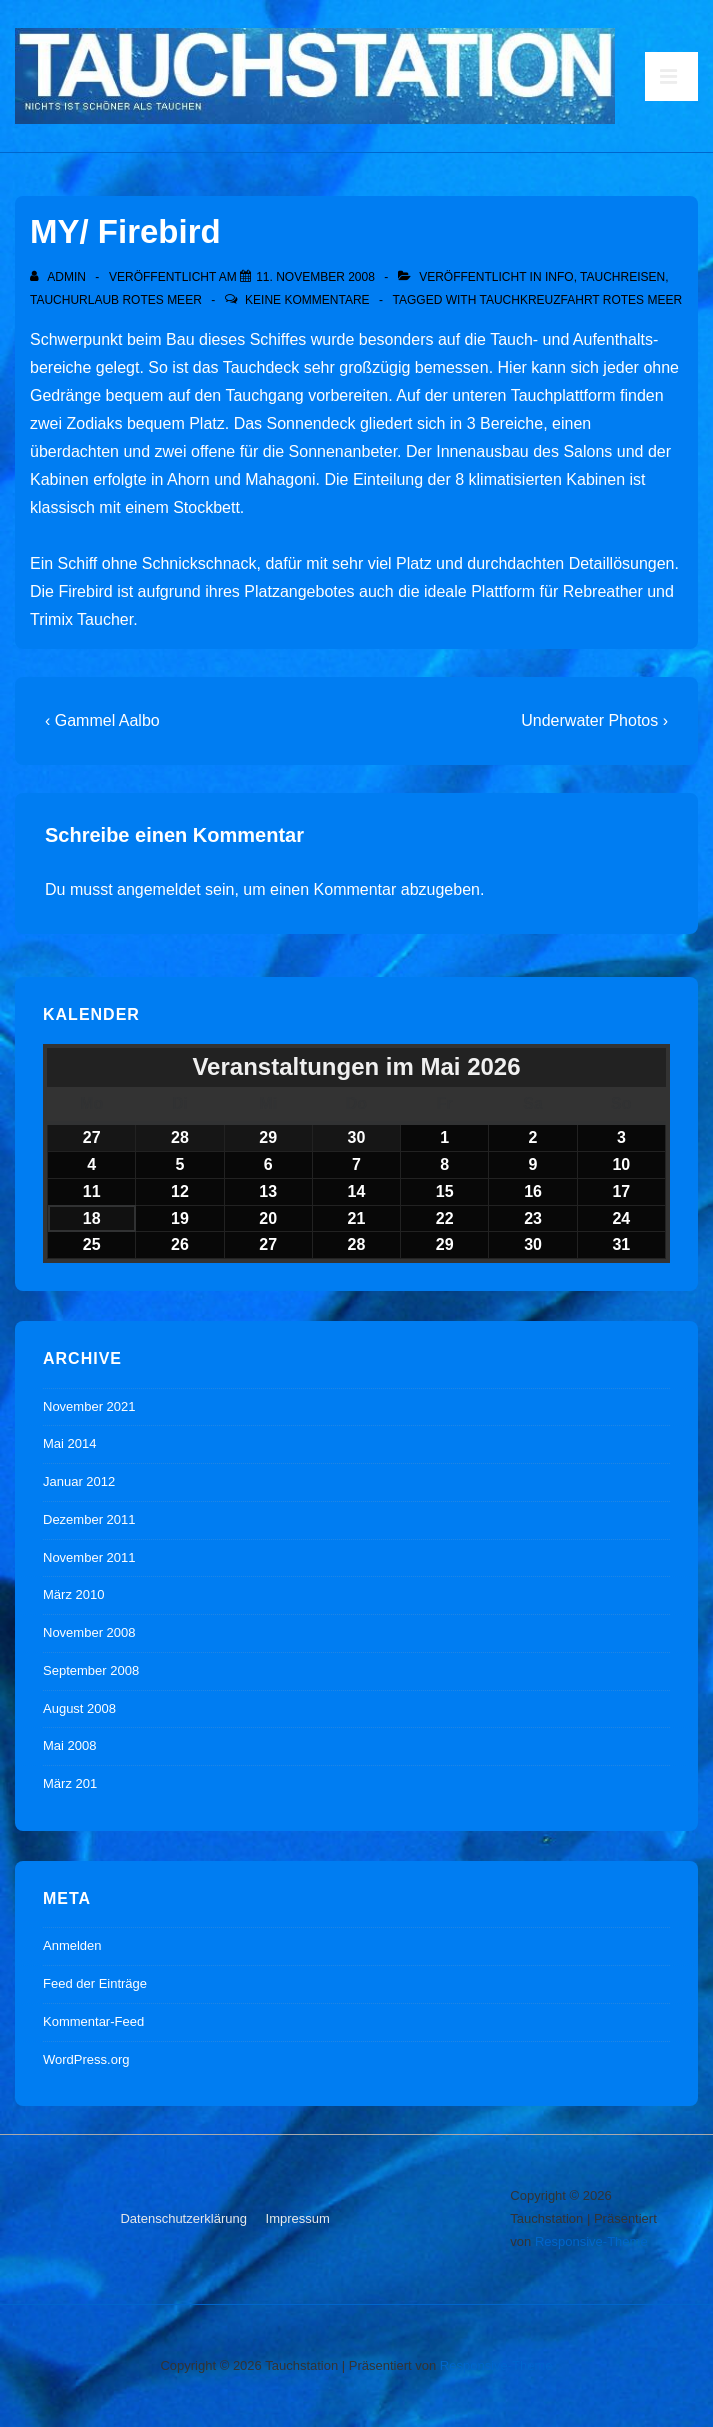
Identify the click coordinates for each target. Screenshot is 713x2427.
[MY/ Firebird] (315, 277)
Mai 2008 (69, 1745)
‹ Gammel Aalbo (102, 720)
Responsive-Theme (591, 2241)
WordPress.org (86, 2059)
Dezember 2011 (89, 1519)
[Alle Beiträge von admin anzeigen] (59, 277)
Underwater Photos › (594, 720)
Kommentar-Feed (93, 2021)
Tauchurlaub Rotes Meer (116, 300)
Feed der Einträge (95, 1983)
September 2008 (91, 1670)
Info (559, 277)
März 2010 (73, 1594)
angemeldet (159, 889)
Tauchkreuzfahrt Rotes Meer (580, 300)
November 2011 (89, 1557)
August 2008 (79, 1708)
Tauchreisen (622, 277)
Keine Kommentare (307, 300)
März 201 (70, 1783)
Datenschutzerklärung (183, 2218)
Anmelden (72, 1945)
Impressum (298, 2218)
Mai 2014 (69, 1443)
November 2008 (89, 1632)
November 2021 (89, 1406)
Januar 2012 (79, 1481)
